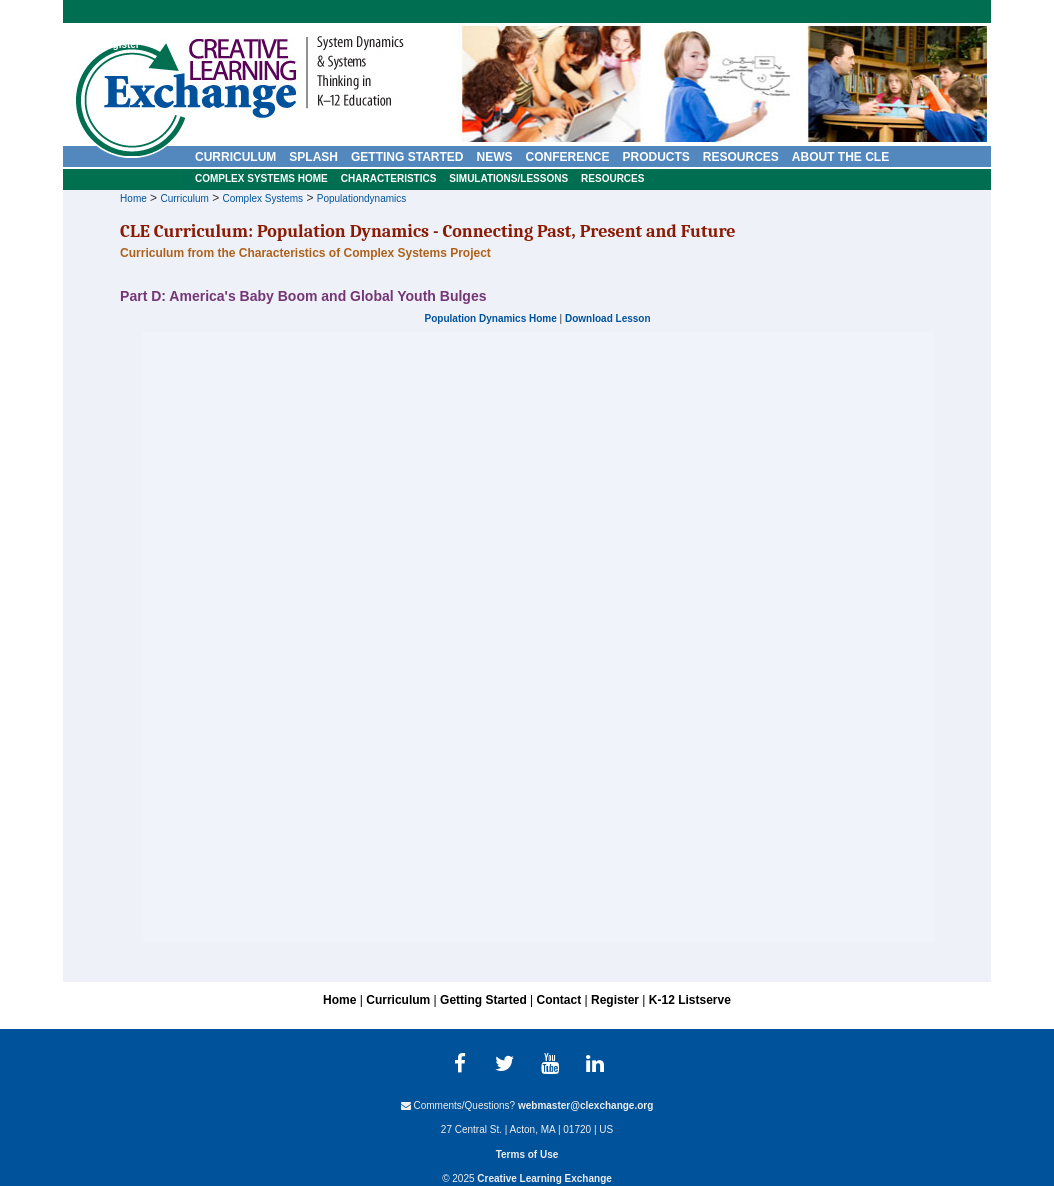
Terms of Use (527, 1154)
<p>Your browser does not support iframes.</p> (538, 637)
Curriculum (184, 198)
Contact (72, 44)
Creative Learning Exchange (544, 1178)
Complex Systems (263, 198)
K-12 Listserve (690, 1000)
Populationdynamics (362, 198)
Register (120, 44)
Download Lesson (608, 318)
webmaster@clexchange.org (585, 1105)
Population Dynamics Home (491, 318)
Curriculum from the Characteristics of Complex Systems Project (305, 253)
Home (133, 198)
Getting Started (483, 1000)
